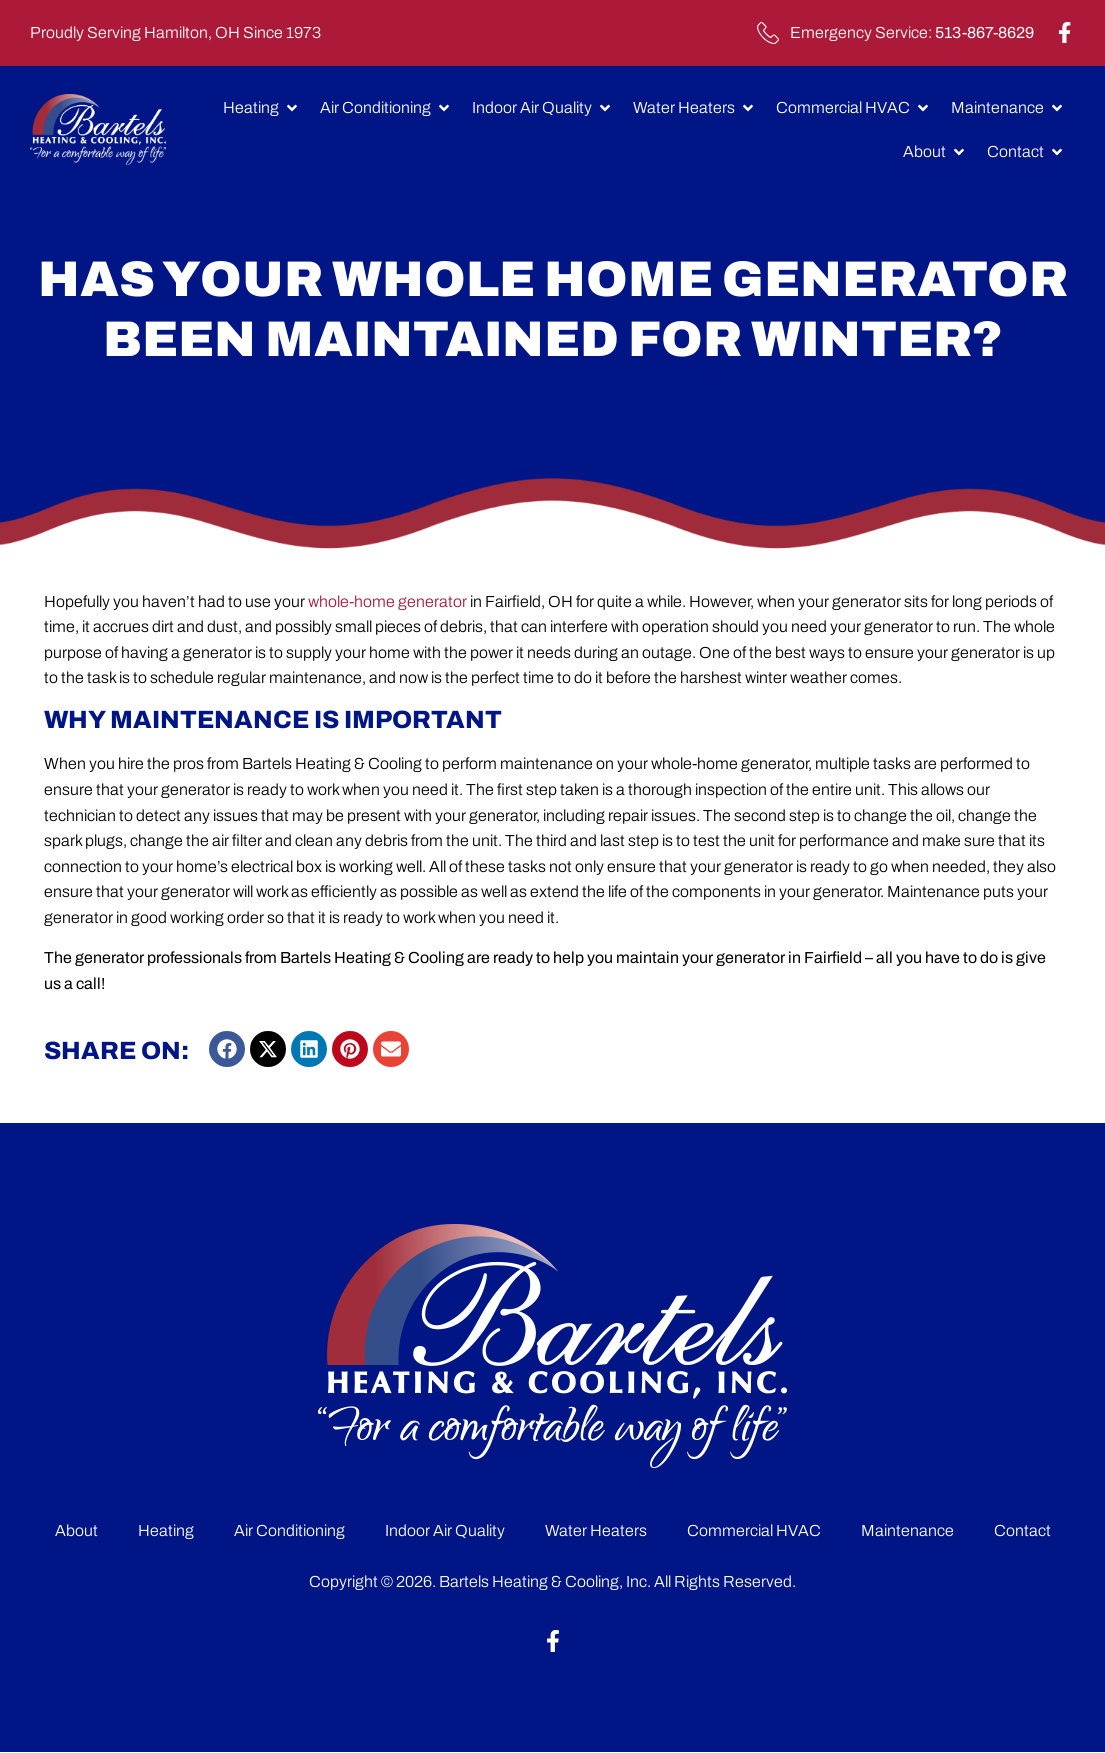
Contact (1022, 1530)
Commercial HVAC (754, 1530)
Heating (166, 1530)
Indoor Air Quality (445, 1530)
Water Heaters (596, 1530)
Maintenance (907, 1530)
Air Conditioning (289, 1530)
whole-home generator (389, 601)
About (76, 1530)
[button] (227, 1049)
